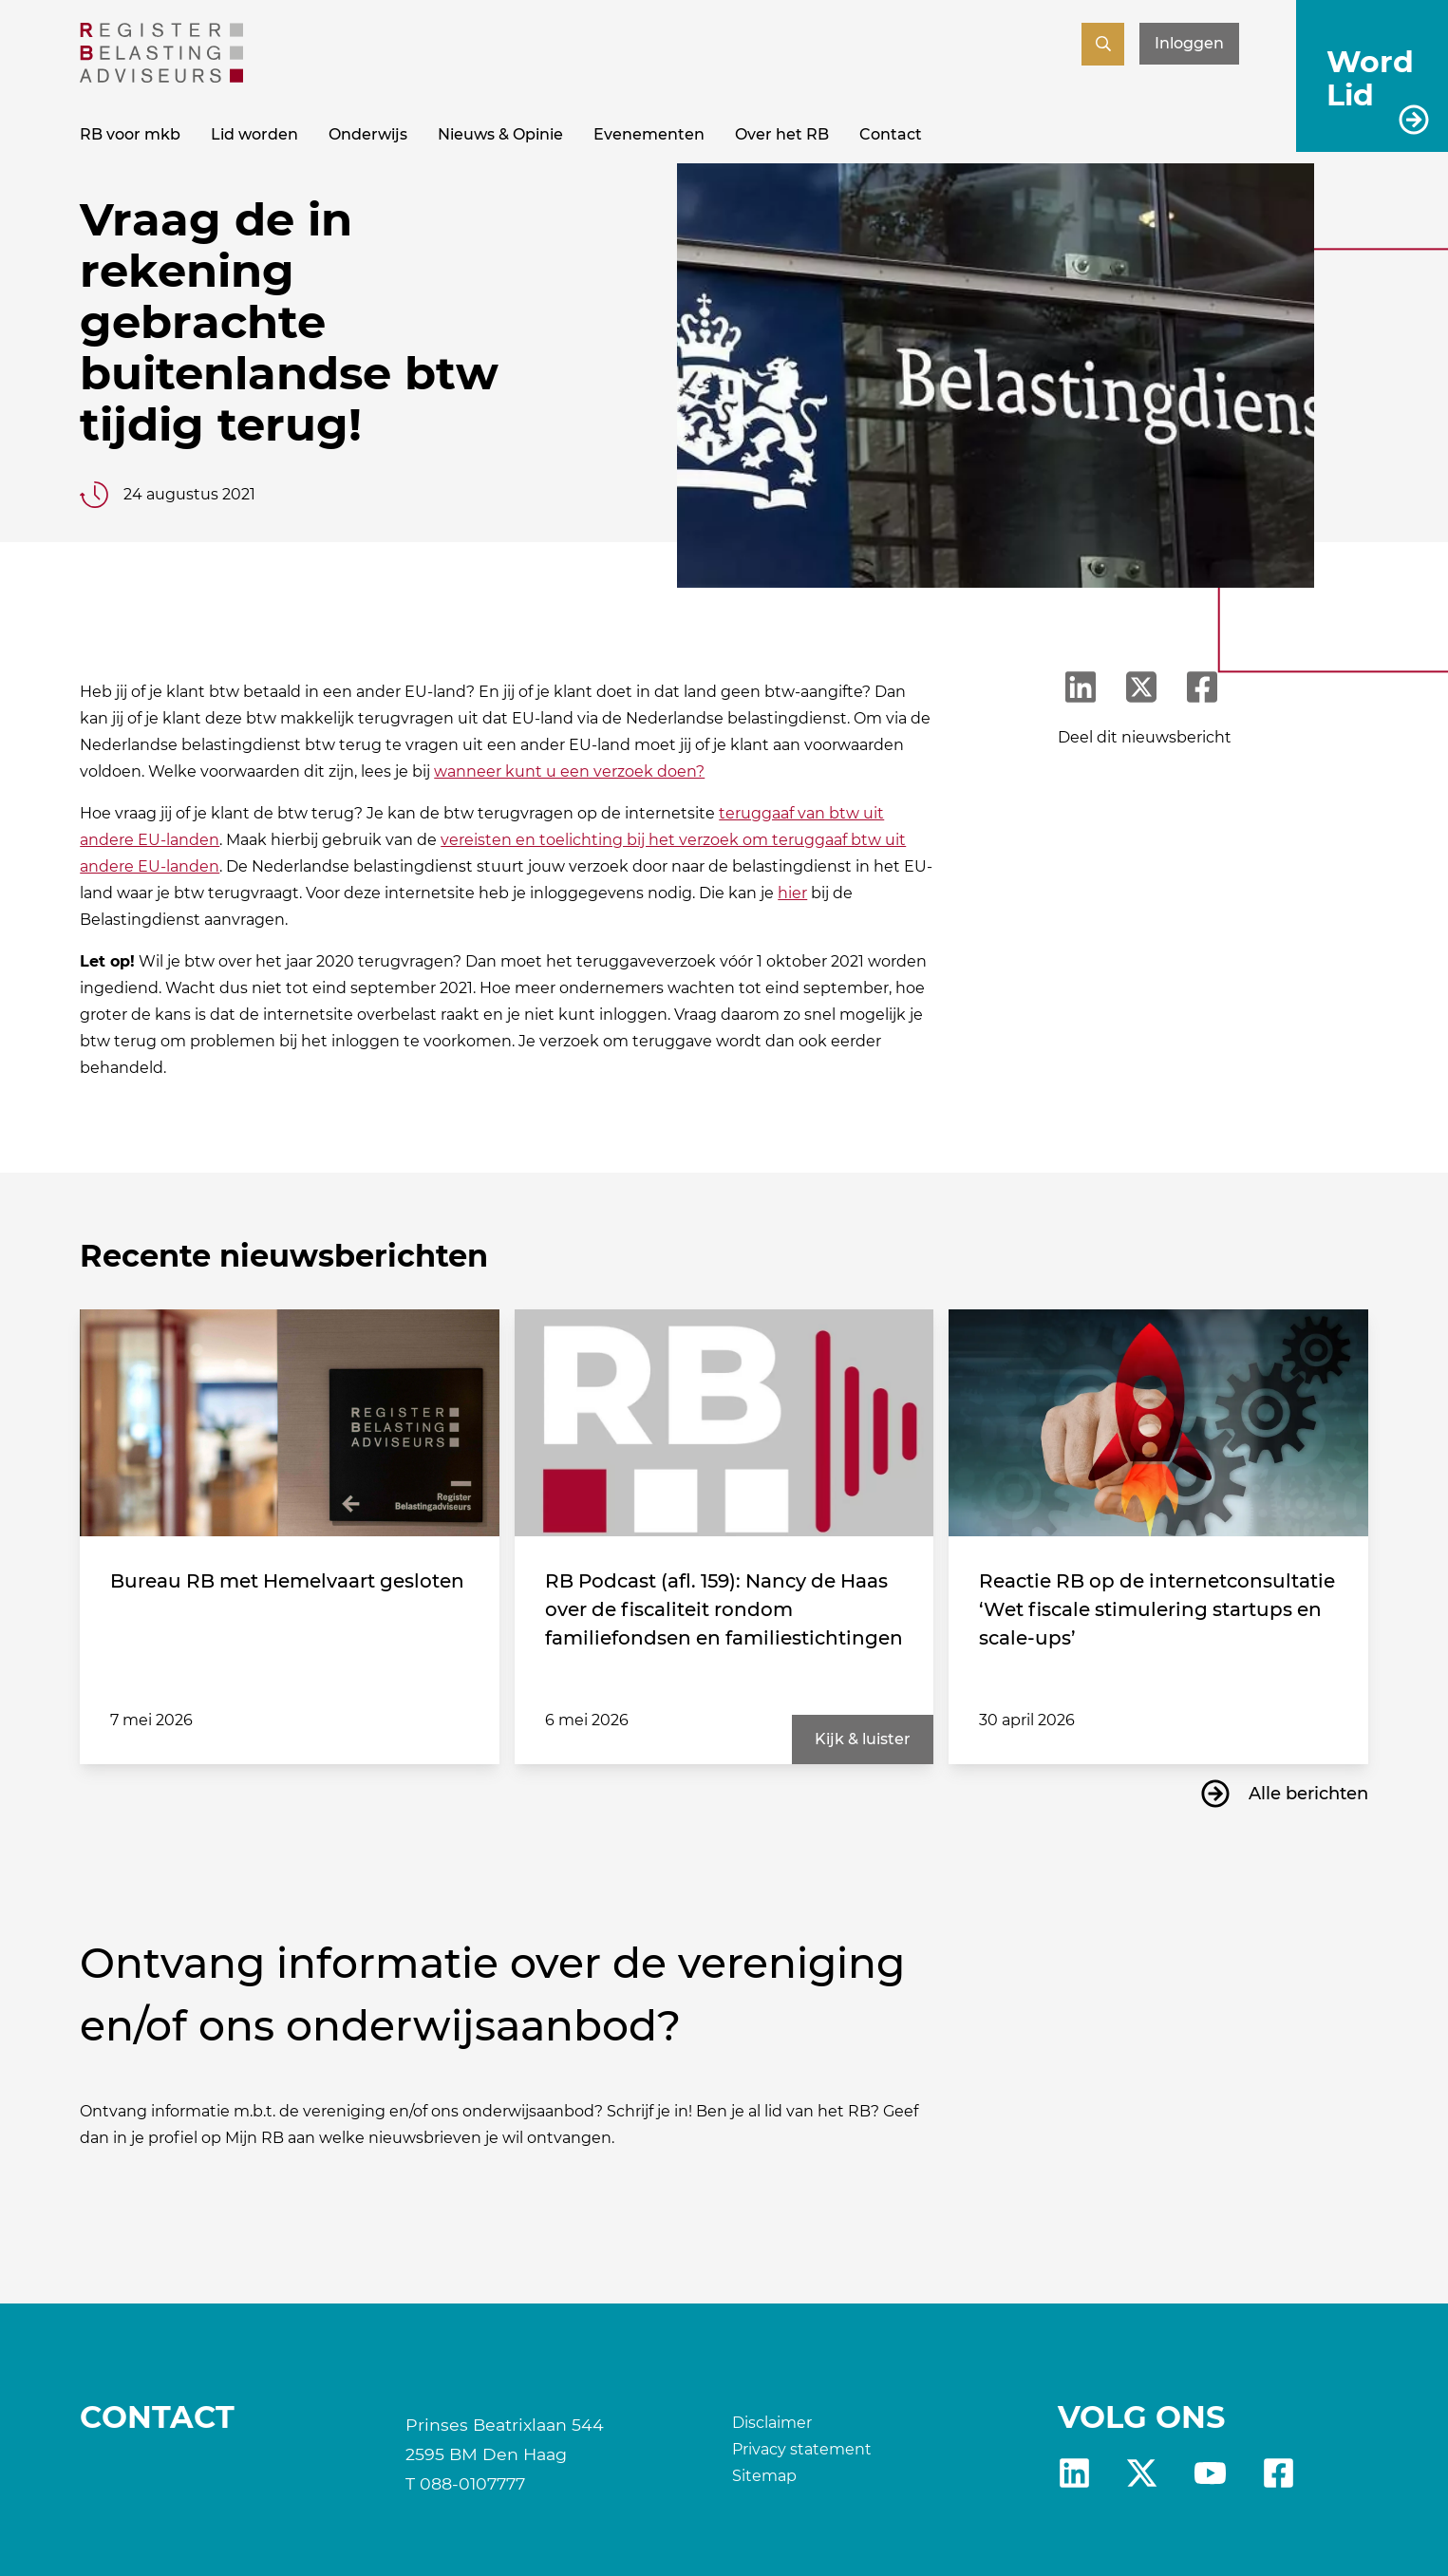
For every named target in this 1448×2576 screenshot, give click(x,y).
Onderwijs (368, 134)
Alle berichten (1308, 1793)
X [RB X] (1141, 2473)
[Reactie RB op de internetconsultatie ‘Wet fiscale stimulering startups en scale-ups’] (1158, 1423)
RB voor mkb (130, 134)
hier (792, 893)
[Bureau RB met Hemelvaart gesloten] (289, 1423)
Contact (890, 134)
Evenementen (649, 134)
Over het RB (782, 134)
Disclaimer (772, 2423)
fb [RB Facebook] (1278, 2473)
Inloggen (1189, 43)
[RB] (161, 77)
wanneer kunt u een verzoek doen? (569, 771)
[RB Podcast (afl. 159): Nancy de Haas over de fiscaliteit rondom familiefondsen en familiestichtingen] (724, 1423)
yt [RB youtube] (1210, 2473)
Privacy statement (802, 2449)
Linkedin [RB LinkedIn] (1074, 2473)
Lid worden (254, 134)
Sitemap (764, 2476)
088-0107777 (472, 2483)
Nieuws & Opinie (500, 134)
